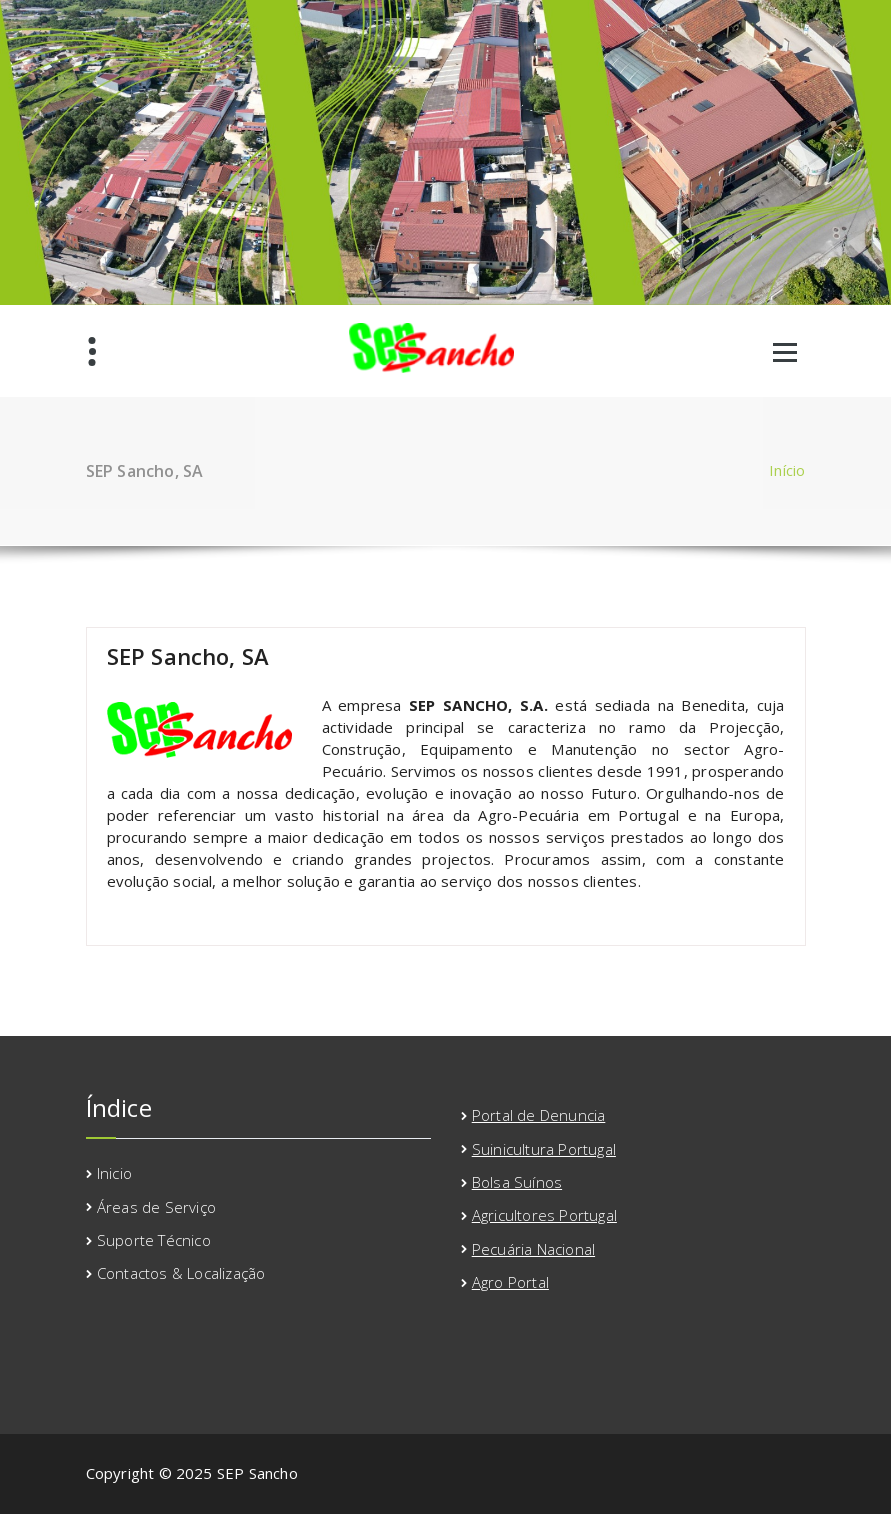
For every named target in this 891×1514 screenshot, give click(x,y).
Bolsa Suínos (517, 1182)
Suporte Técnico (154, 1240)
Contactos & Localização (181, 1273)
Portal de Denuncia (539, 1115)
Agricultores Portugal (544, 1215)
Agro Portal (510, 1282)
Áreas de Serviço (156, 1207)
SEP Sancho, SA (188, 656)
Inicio (114, 1173)
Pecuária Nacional (533, 1249)
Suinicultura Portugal (544, 1149)
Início (787, 470)
